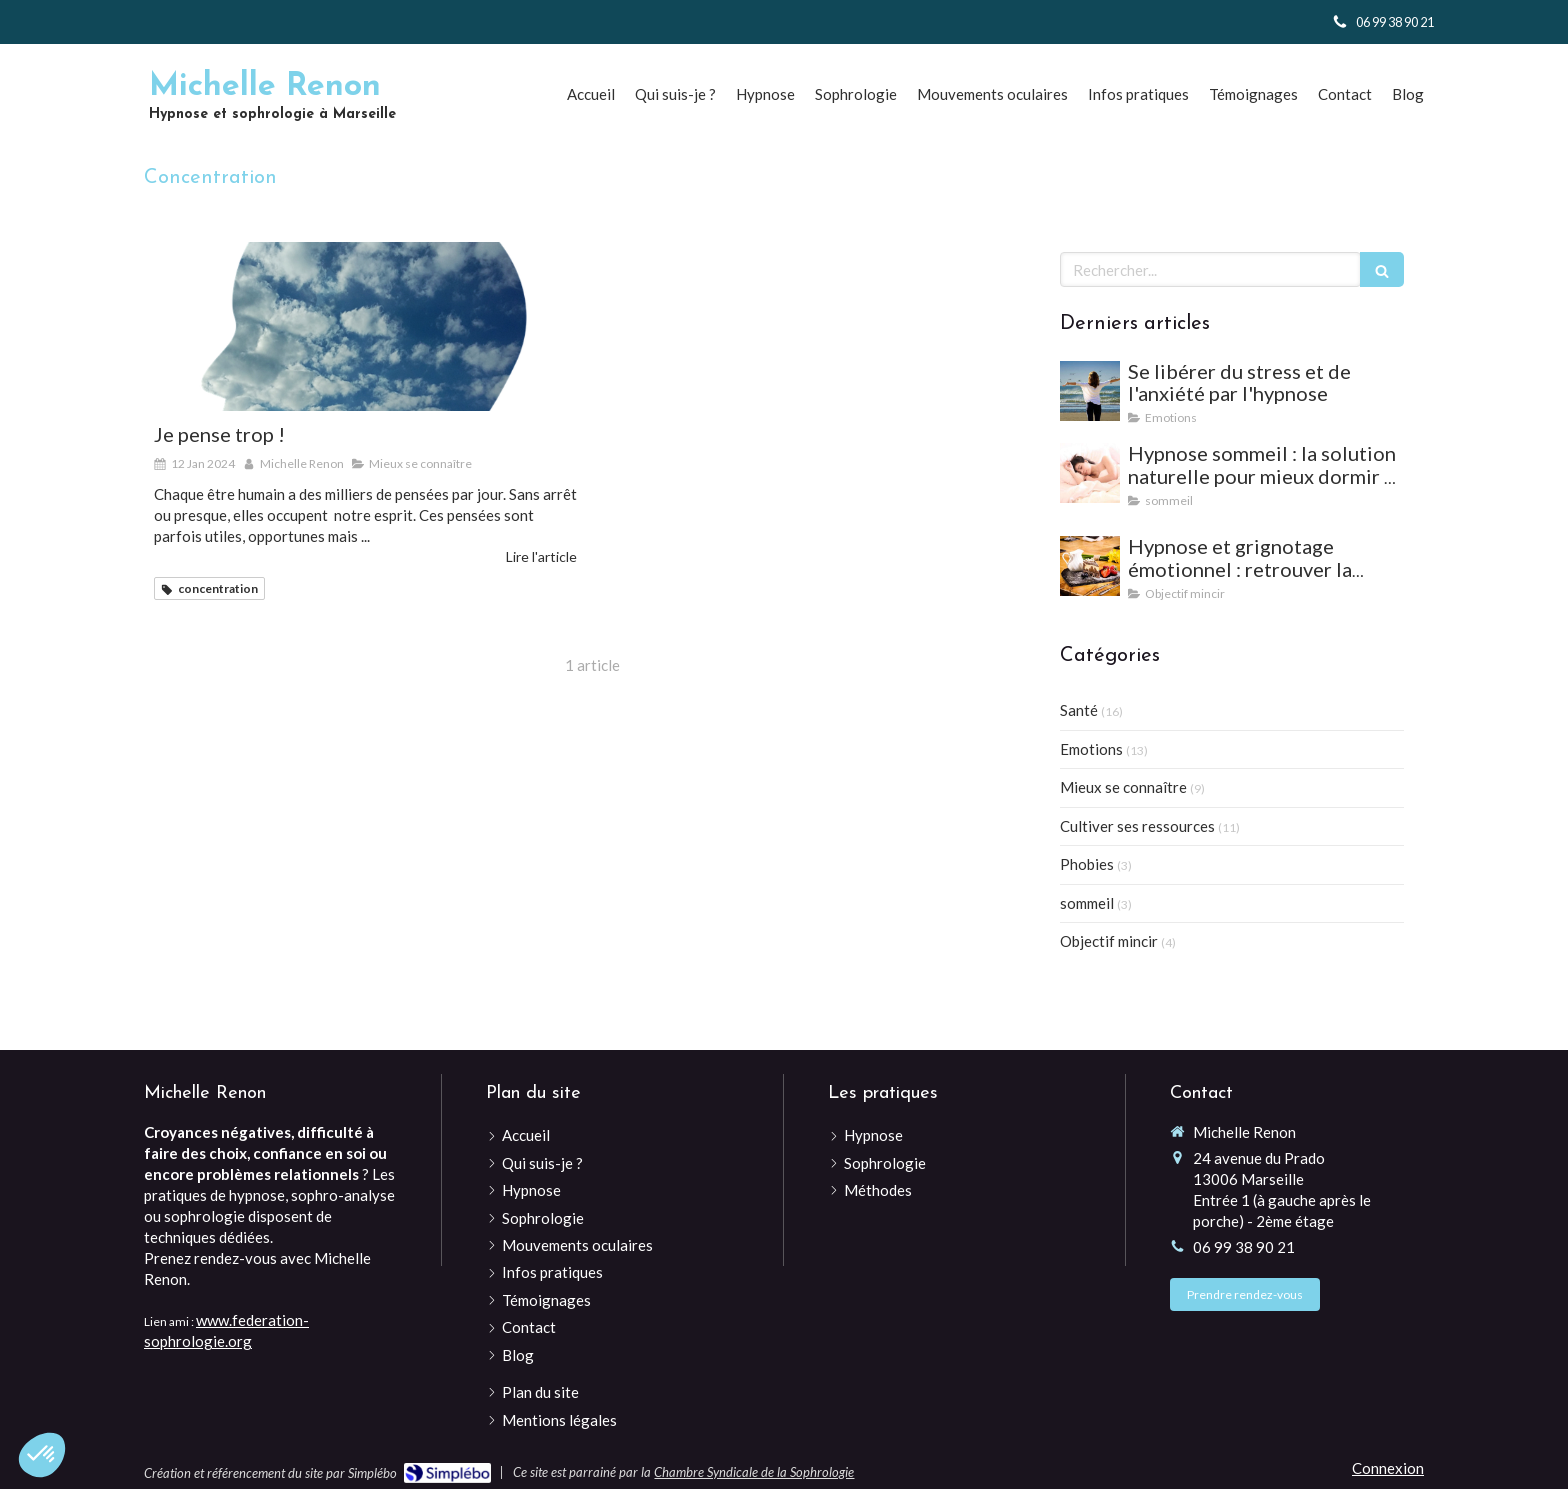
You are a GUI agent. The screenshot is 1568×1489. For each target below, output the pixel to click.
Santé (1079, 710)
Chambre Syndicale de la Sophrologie (754, 1472)
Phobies (1087, 864)
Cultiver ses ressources (1137, 826)
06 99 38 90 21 (1244, 1247)
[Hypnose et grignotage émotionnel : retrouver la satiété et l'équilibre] (1090, 566)
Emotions (1091, 749)
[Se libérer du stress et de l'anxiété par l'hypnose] (1090, 391)
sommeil (1087, 903)
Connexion (1388, 1468)
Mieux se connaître (1123, 787)
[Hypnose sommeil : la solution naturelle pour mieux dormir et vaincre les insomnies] (1090, 473)
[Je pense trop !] (365, 326)
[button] (42, 1455)
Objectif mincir (1109, 941)
